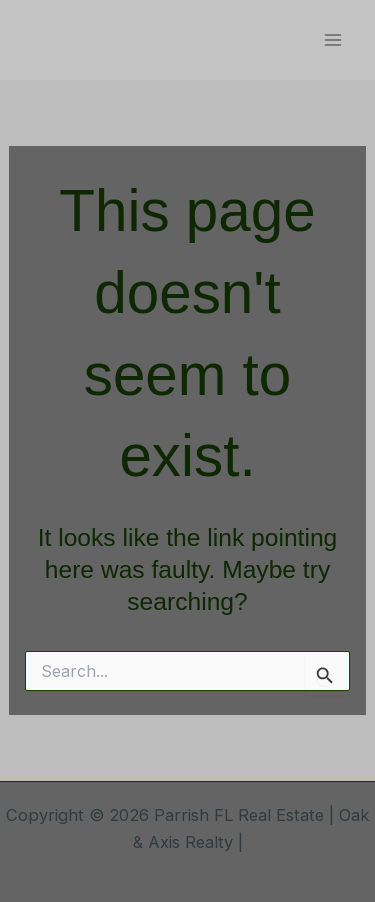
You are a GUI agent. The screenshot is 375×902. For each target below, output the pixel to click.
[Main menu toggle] (332, 40)
